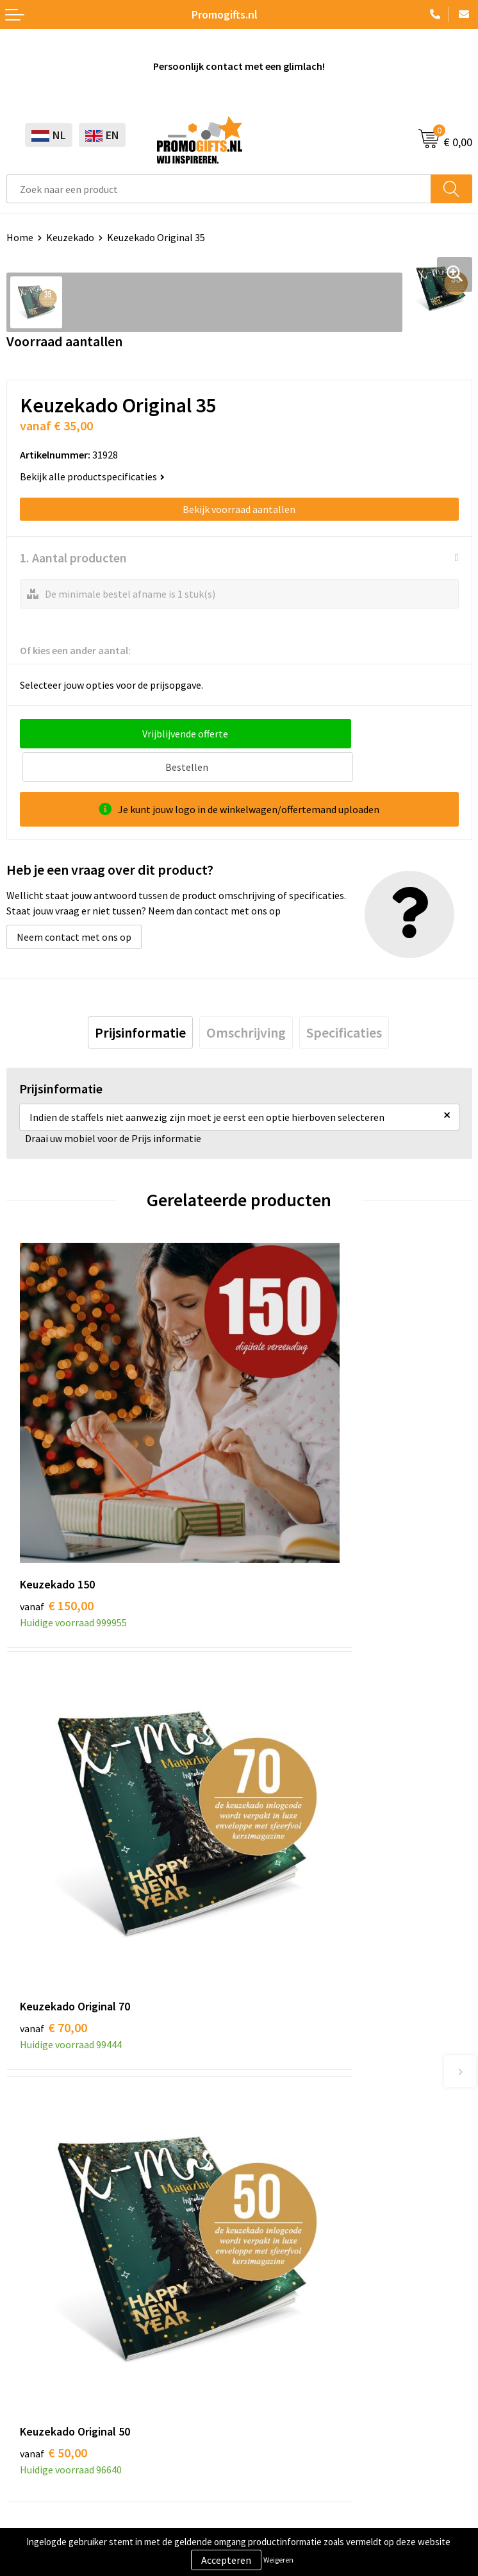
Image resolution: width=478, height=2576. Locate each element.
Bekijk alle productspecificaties (92, 476)
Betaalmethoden (283, 2301)
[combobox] (218, 188)
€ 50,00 (53, 1770)
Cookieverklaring (43, 2463)
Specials (24, 2379)
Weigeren (278, 2559)
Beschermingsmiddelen (58, 2282)
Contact (263, 2263)
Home (19, 237)
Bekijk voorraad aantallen (239, 509)
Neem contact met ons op (74, 903)
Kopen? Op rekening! (291, 2027)
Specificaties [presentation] (344, 999)
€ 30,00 (286, 1770)
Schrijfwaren (34, 2263)
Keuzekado (70, 237)
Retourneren (273, 2321)
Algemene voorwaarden (58, 2443)
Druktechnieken (280, 2046)
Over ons (264, 2007)
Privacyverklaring (44, 2483)
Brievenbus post (42, 2301)
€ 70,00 (286, 1459)
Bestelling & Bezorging (296, 2282)
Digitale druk (34, 2340)
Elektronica (32, 2321)
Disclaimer (29, 2502)
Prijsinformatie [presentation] (140, 999)
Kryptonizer (33, 2360)
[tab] (140, 999)
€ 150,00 (57, 1459)
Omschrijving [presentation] (246, 999)
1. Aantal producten (73, 558)
